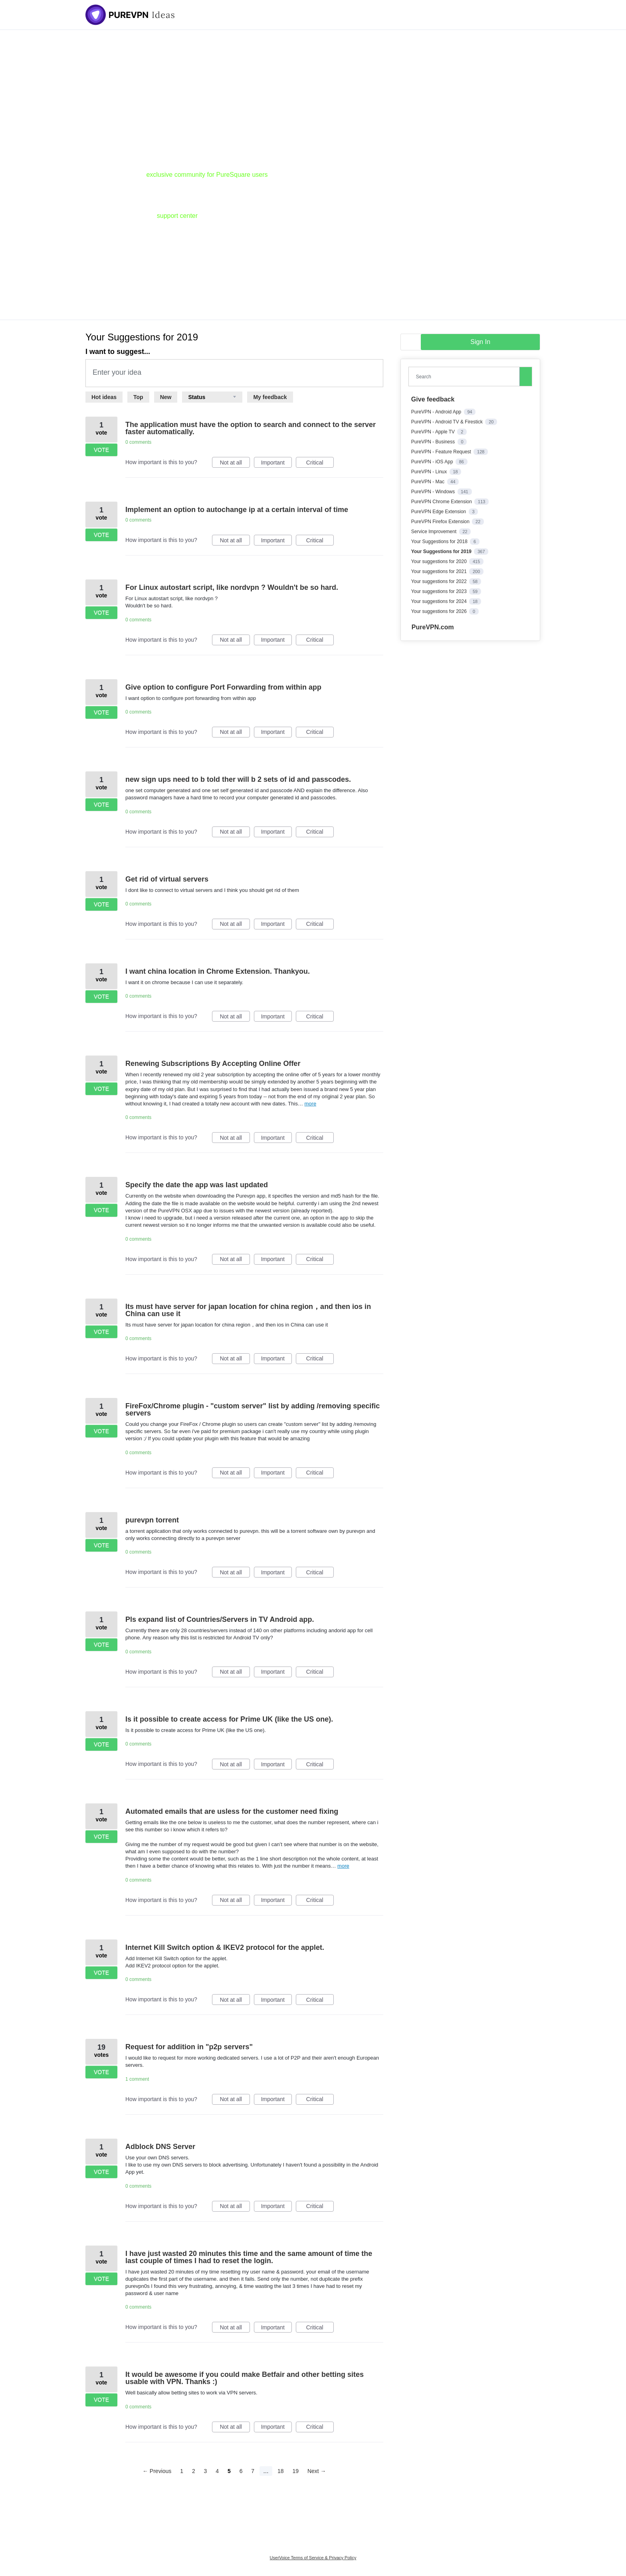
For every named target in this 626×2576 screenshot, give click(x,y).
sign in (480, 341)
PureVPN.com (433, 627)
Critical (320, 463)
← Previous (157, 2471)
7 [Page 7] (252, 2471)
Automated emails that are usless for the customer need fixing (231, 1811)
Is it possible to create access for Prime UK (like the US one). (229, 1719)
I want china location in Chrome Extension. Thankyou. (217, 971)
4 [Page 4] (217, 2471)
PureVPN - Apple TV (433, 432)
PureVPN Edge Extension (439, 511)
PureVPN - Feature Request (441, 452)
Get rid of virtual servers (166, 879)
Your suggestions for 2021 (439, 571)
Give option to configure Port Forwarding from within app (223, 687)
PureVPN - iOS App (432, 462)
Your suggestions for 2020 (439, 561)
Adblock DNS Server (160, 2147)
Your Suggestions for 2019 (442, 551)
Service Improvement (434, 531)
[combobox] (466, 376)
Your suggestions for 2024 (439, 601)
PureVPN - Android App (437, 412)
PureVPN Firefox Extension (441, 521)
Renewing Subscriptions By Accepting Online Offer (212, 1064)
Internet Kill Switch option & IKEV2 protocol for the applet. (224, 1947)
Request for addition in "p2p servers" (189, 2047)
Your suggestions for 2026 (439, 611)
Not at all (235, 463)
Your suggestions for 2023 (439, 591)
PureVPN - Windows (433, 491)
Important (276, 463)
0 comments (138, 442)
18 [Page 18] (280, 2471)
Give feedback (433, 399)
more (311, 1103)
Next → (316, 2471)
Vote (101, 450)
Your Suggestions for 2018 (440, 541)
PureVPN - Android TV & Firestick (447, 422)
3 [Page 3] (205, 2471)
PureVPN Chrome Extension (442, 501)
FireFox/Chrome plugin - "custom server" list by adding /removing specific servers (252, 1409)
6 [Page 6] (241, 2471)
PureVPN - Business (433, 442)
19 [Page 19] (295, 2471)
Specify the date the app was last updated (196, 1185)
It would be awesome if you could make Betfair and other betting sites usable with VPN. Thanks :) (244, 2378)
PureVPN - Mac (428, 481)
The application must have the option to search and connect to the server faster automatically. (250, 428)
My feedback (270, 397)
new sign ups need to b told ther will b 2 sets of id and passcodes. (238, 779)
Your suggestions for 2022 (439, 581)
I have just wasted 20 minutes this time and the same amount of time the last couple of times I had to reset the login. (248, 2257)
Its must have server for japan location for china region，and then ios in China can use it (248, 1310)
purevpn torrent (152, 1520)
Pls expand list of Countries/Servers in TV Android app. (219, 1619)
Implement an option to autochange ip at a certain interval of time (236, 510)
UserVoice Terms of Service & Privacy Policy (313, 2557)
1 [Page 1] (181, 2471)
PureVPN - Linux (429, 471)
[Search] (525, 376)
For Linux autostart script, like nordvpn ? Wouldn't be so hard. (231, 587)
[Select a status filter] (212, 397)
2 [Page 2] (193, 2471)
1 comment (137, 2079)
